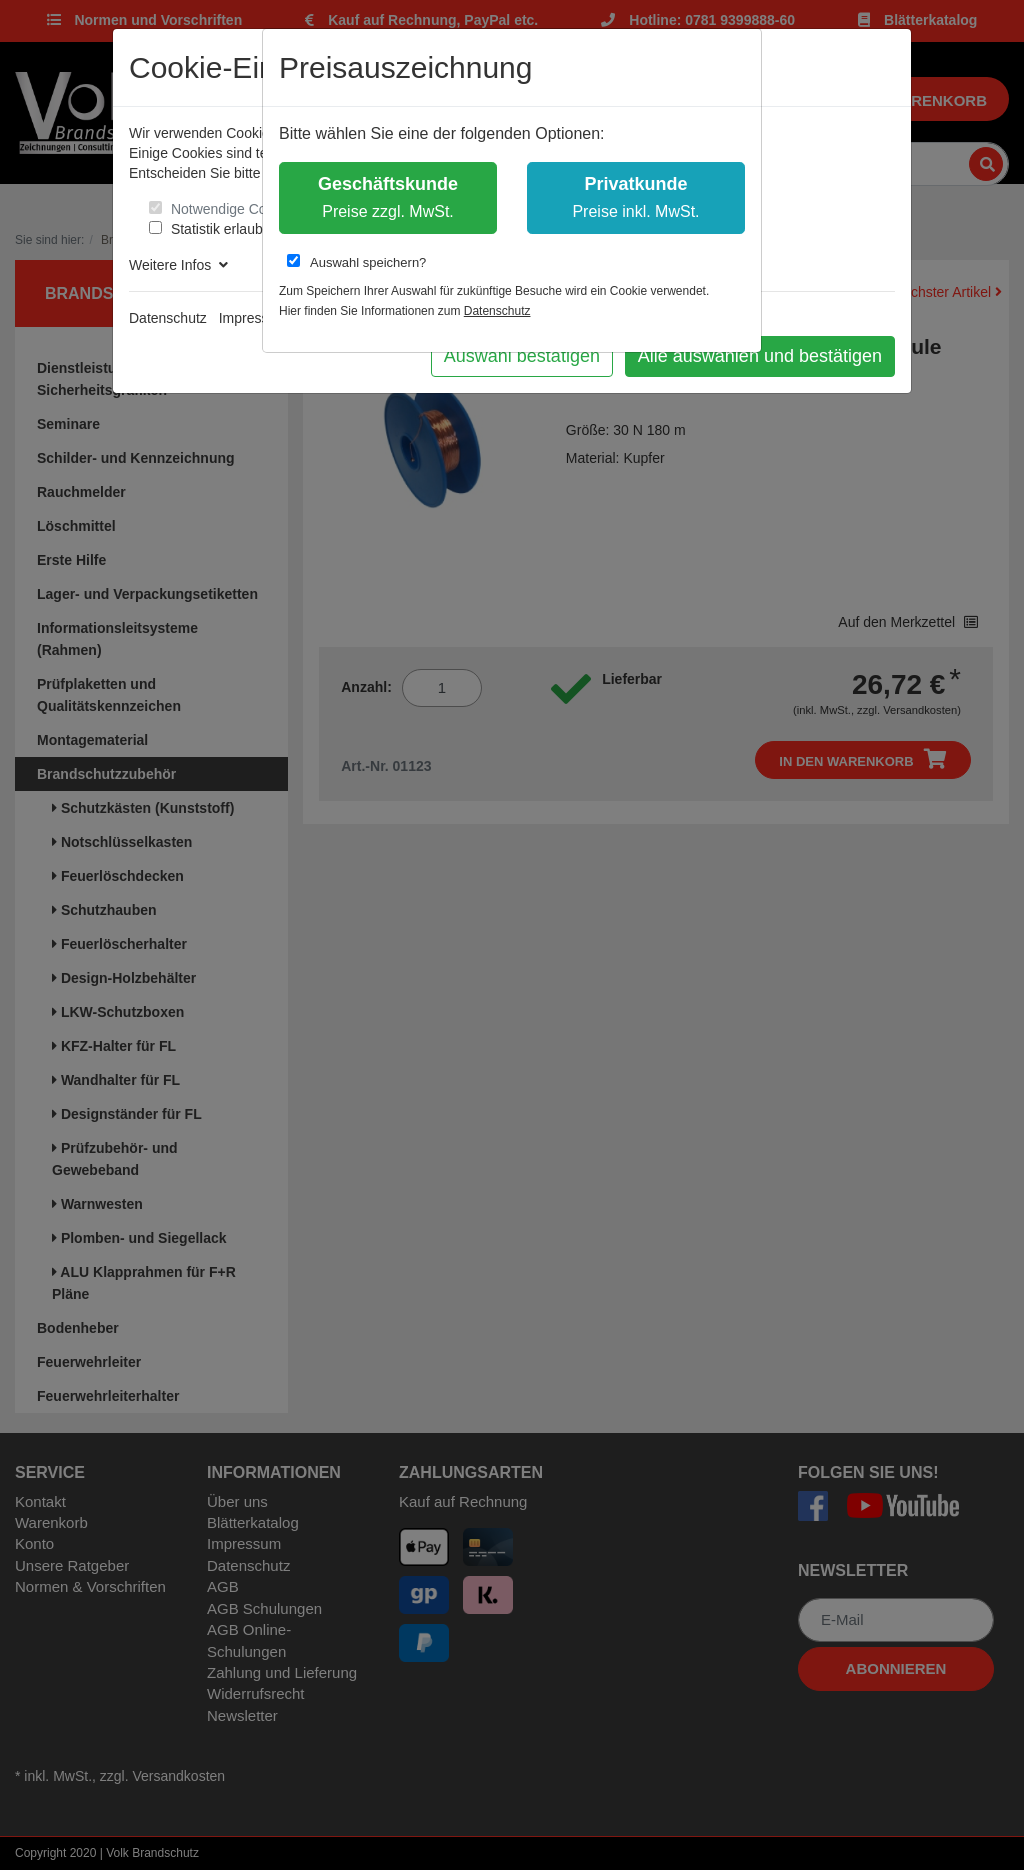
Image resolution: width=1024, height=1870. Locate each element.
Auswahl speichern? (356, 262)
